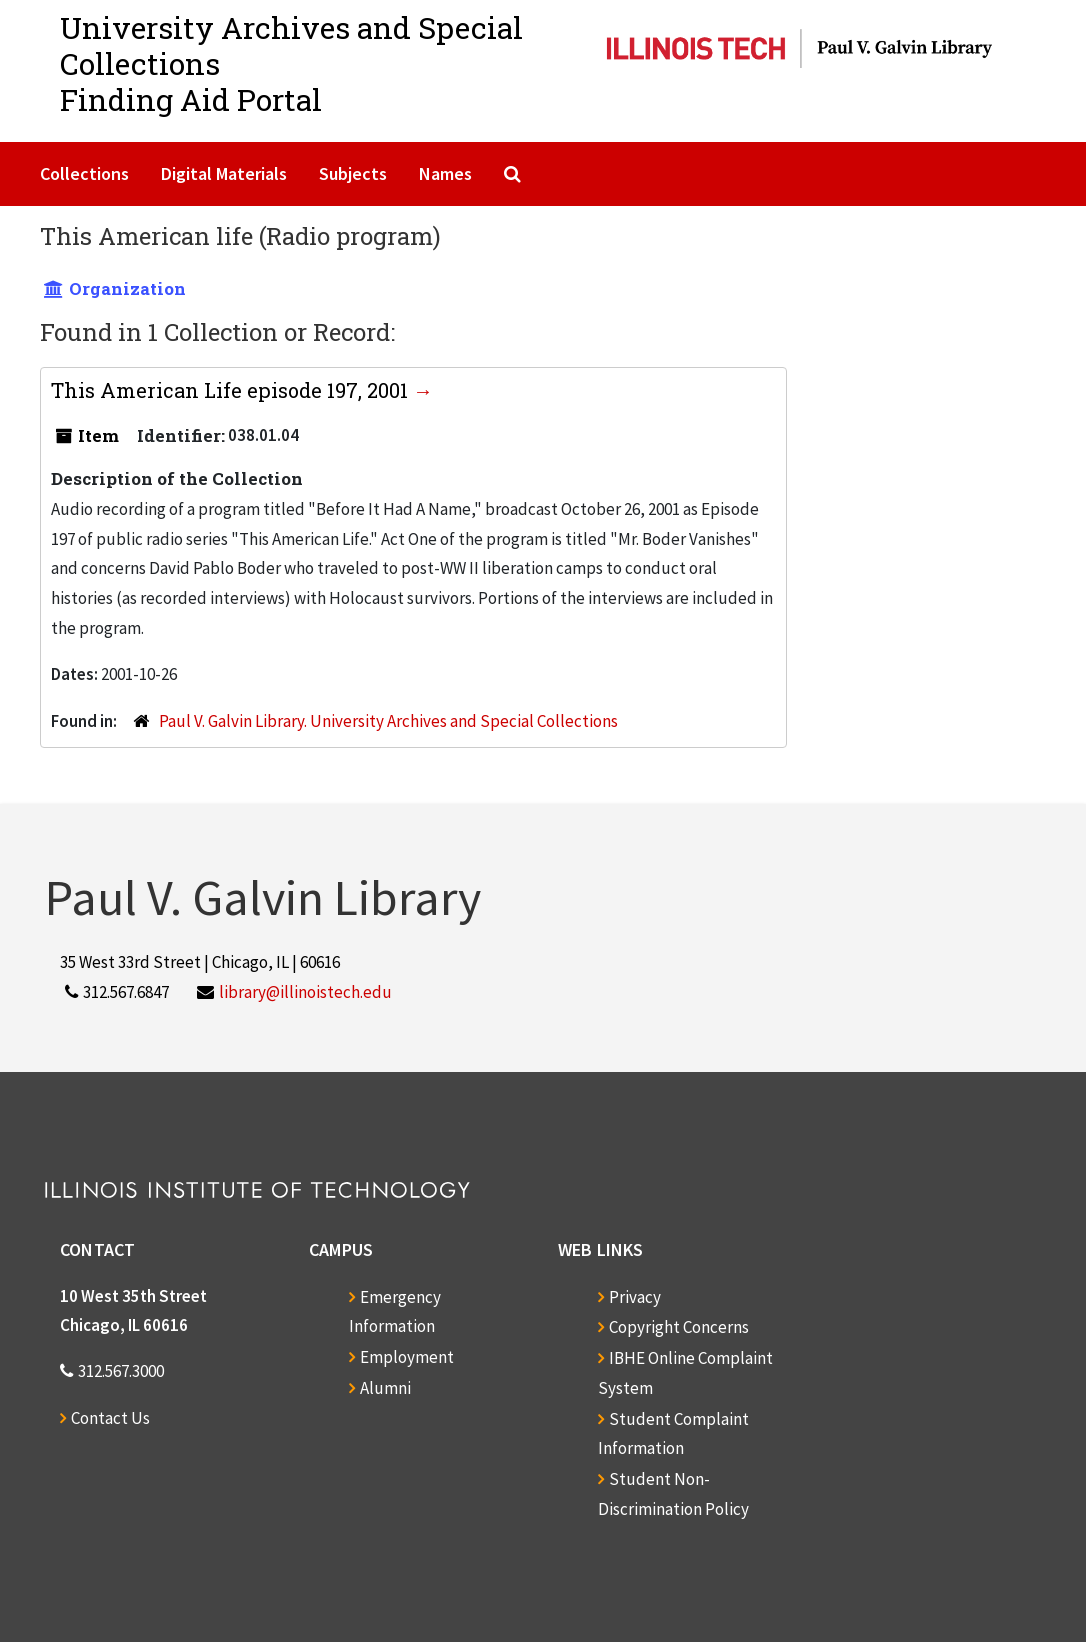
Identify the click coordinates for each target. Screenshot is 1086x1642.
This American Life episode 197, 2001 (232, 390)
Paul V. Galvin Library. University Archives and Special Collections (388, 721)
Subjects (353, 173)
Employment (407, 1357)
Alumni (385, 1388)
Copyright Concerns (679, 1327)
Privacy (635, 1297)
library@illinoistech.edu (305, 992)
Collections (84, 173)
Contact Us (110, 1418)
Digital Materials (224, 173)
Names (445, 173)
